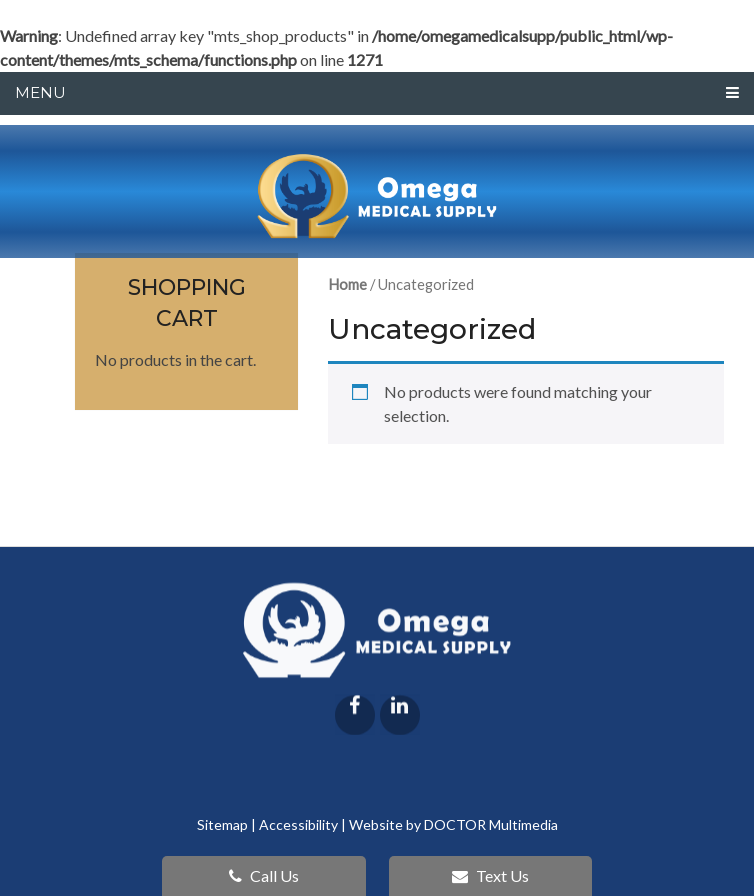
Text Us (490, 875)
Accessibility (298, 824)
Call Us (264, 875)
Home (347, 284)
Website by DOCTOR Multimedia (453, 824)
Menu (40, 92)
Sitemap (222, 824)
